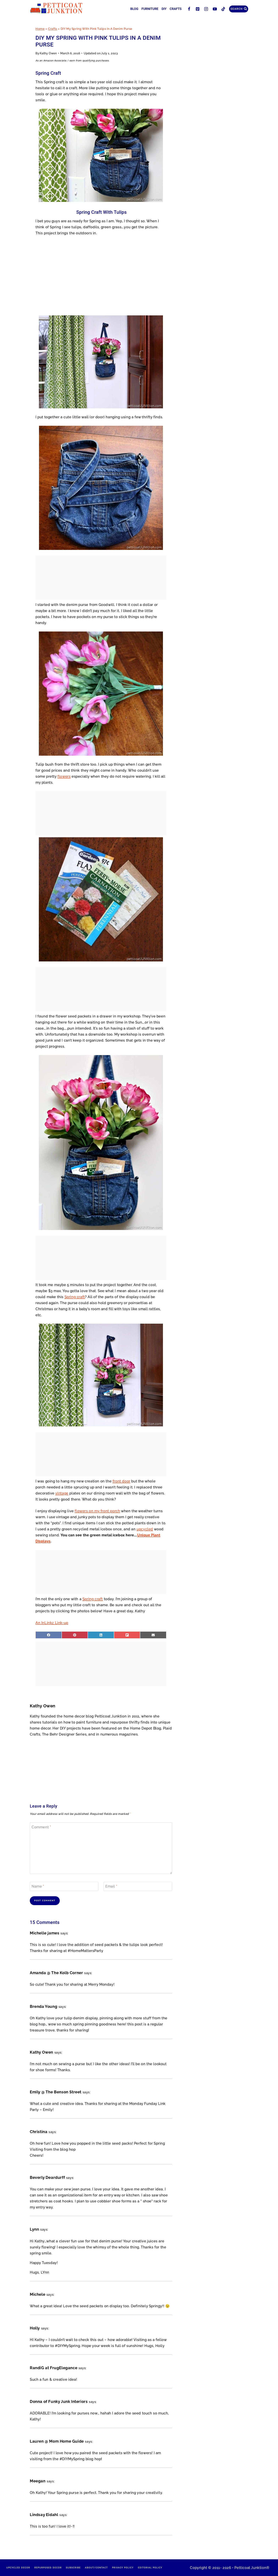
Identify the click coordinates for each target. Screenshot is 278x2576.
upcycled (145, 1529)
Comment (41, 1827)
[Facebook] (189, 9)
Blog (134, 9)
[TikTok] (223, 9)
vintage (61, 1493)
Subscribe (73, 2567)
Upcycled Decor (18, 2567)
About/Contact (96, 2567)
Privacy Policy (123, 2567)
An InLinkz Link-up (51, 1623)
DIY (164, 9)
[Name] (64, 1886)
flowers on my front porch (97, 1511)
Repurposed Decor (48, 2567)
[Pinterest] (198, 9)
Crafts (176, 9)
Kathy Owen (48, 53)
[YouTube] (215, 9)
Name (38, 1886)
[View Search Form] (238, 8)
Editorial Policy (150, 2567)
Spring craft (75, 1297)
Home (40, 29)
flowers (64, 776)
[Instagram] (206, 9)
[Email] (138, 1886)
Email (111, 1886)
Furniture (149, 9)
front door (121, 1481)
